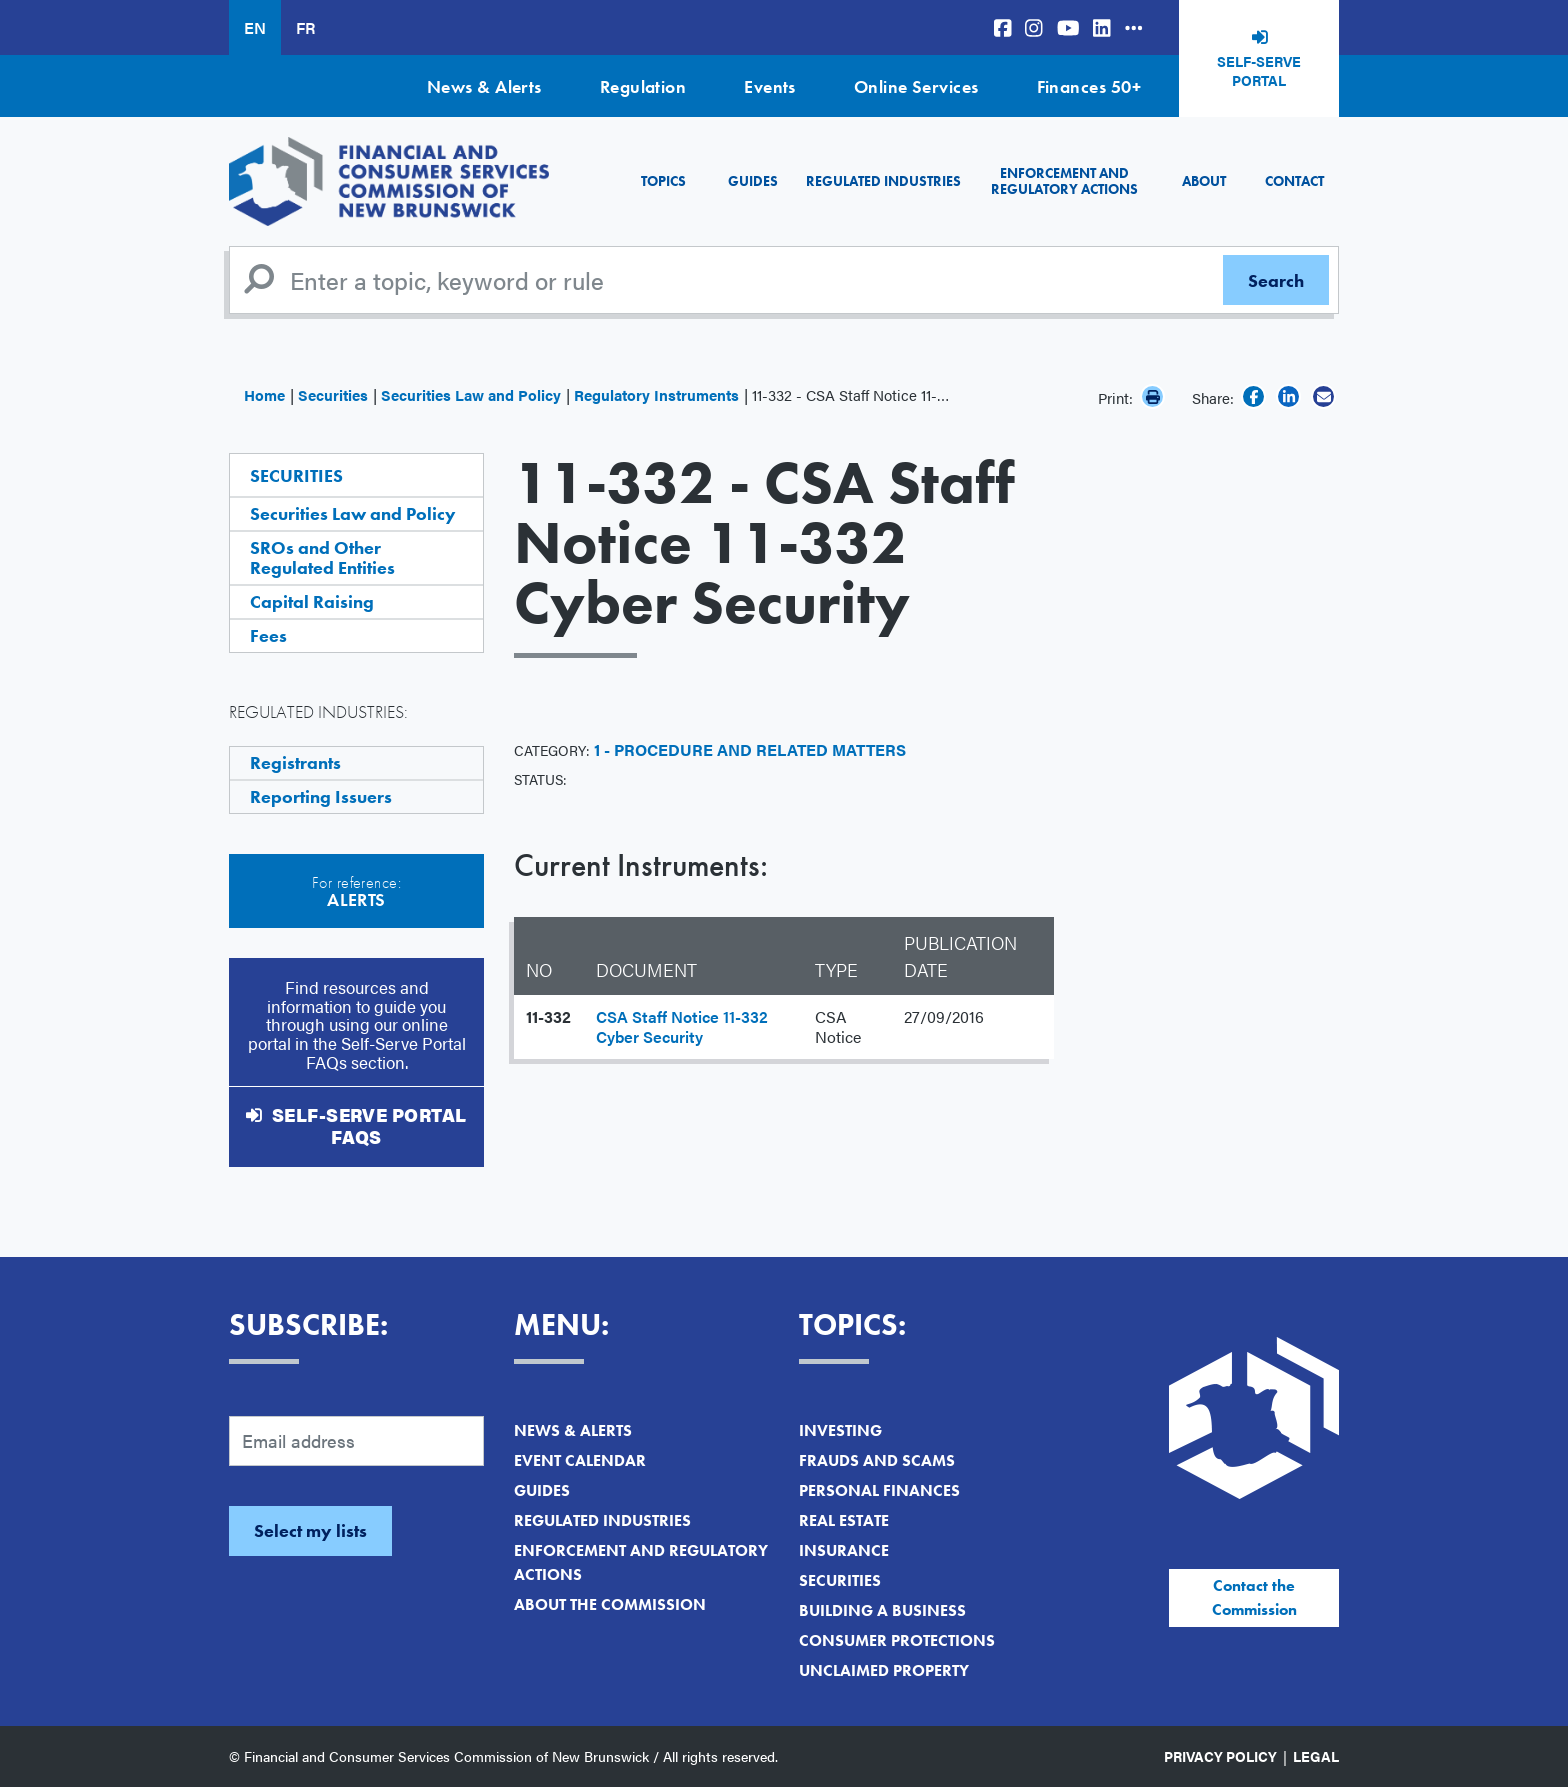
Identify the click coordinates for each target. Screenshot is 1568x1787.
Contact (1294, 181)
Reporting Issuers (321, 796)
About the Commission (610, 1604)
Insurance (844, 1550)
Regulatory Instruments (656, 394)
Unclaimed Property (884, 1670)
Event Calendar (580, 1460)
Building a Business (882, 1610)
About (1204, 181)
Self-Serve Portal (1259, 71)
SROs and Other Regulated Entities (322, 557)
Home (264, 394)
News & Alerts (484, 86)
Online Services (916, 86)
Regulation (643, 86)
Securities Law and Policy (471, 394)
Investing (840, 1430)
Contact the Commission (1254, 1597)
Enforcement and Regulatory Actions (1064, 180)
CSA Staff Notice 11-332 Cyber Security (682, 1026)
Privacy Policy (1220, 1756)
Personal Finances (879, 1490)
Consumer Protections (897, 1640)
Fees (268, 635)
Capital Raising (312, 601)
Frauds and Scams (877, 1460)
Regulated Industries (883, 181)
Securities (333, 394)
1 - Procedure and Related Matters (750, 749)
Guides (753, 181)
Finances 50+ (1089, 86)
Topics (663, 181)
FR (305, 27)
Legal (1316, 1756)
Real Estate (844, 1520)
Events (770, 86)
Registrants (295, 762)
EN (255, 27)
